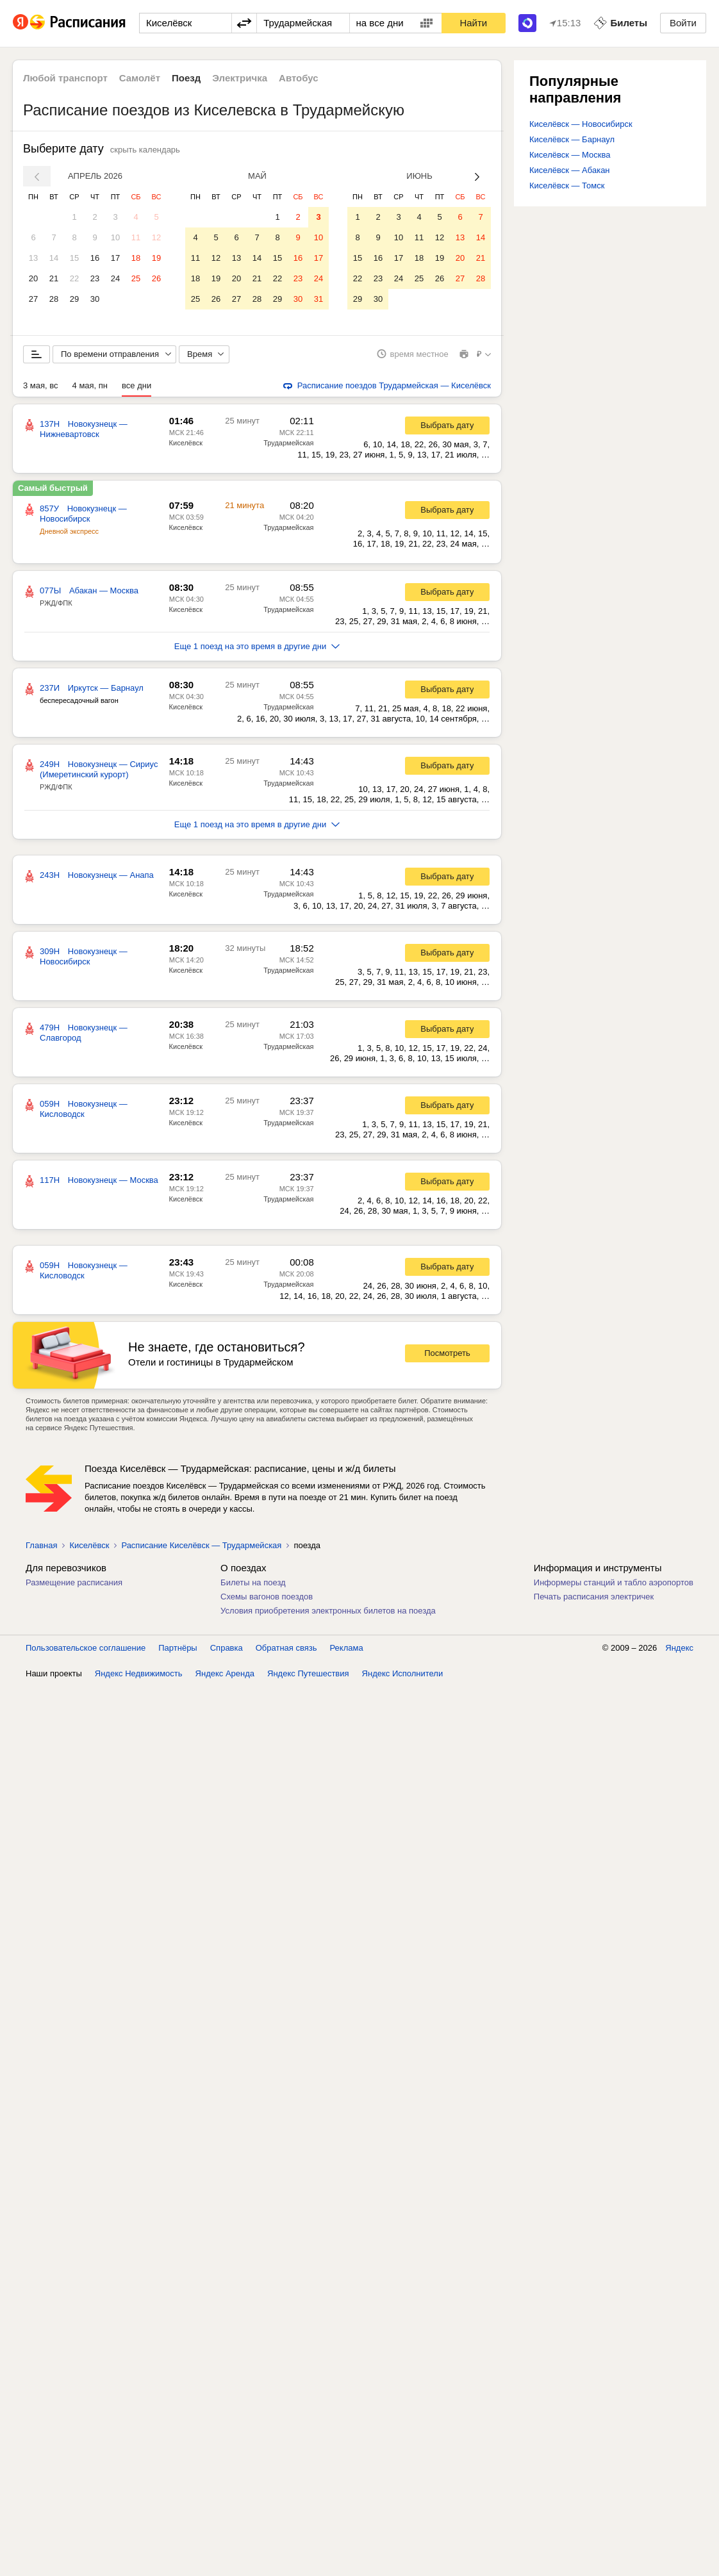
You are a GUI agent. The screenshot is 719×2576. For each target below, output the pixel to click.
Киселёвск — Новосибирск (580, 124)
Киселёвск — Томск (566, 185)
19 (156, 258)
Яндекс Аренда (224, 1678)
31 (318, 299)
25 (135, 278)
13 (33, 258)
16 (94, 258)
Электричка (239, 77)
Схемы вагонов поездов (266, 1601)
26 (156, 278)
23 (94, 278)
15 (74, 258)
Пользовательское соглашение (85, 1652)
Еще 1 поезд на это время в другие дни (257, 651)
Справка (226, 1652)
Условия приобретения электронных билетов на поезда (328, 1615)
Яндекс (679, 1652)
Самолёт (139, 77)
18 (135, 258)
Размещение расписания (74, 1587)
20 (33, 278)
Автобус (298, 77)
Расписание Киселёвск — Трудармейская (201, 1550)
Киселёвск (185, 447)
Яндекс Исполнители (402, 1678)
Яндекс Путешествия (308, 1678)
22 (74, 278)
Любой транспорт (65, 77)
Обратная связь (286, 1652)
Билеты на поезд (253, 1587)
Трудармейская (288, 447)
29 (74, 299)
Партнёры (177, 1652)
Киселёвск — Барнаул (572, 139)
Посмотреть (447, 1358)
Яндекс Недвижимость (139, 1678)
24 (115, 278)
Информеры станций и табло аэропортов (613, 1587)
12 (156, 237)
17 (115, 258)
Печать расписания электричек (594, 1601)
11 (135, 237)
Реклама (346, 1652)
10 (115, 237)
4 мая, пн (90, 390)
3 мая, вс (40, 390)
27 (33, 299)
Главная (41, 1550)
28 (53, 299)
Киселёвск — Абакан (569, 170)
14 (53, 258)
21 (53, 278)
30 (94, 299)
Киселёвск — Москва (570, 155)
